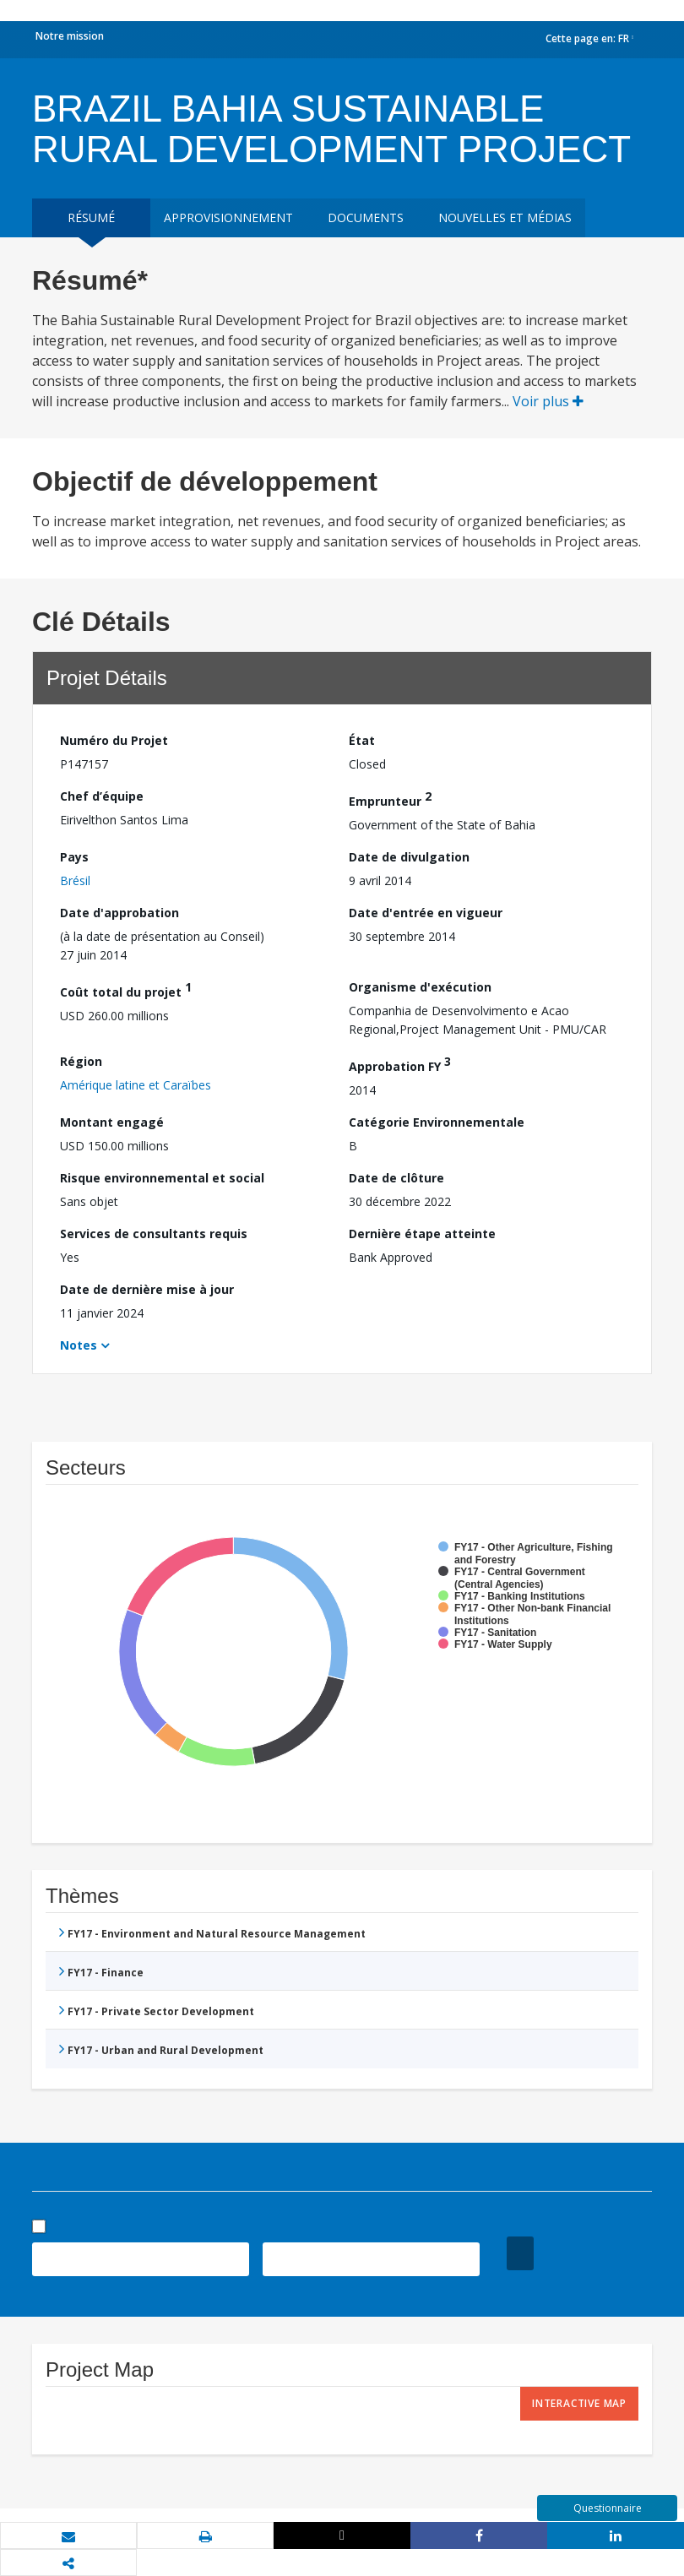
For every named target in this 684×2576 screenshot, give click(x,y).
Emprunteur (390, 798)
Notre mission (69, 36)
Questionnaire (607, 2508)
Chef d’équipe (102, 796)
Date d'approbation (119, 913)
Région (81, 1061)
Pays (74, 857)
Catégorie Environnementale (436, 1122)
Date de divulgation (409, 857)
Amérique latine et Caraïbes (135, 1085)
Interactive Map (579, 2403)
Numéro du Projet (114, 740)
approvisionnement (228, 217)
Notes (78, 1345)
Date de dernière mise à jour (147, 1289)
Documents (366, 217)
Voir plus (548, 401)
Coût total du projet (126, 989)
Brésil (75, 880)
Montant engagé (112, 1122)
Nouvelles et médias (505, 217)
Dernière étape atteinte (422, 1234)
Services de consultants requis (153, 1234)
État (362, 740)
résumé (91, 217)
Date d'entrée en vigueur (425, 913)
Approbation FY (400, 1063)
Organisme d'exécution (420, 987)
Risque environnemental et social (162, 1178)
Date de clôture (396, 1178)
